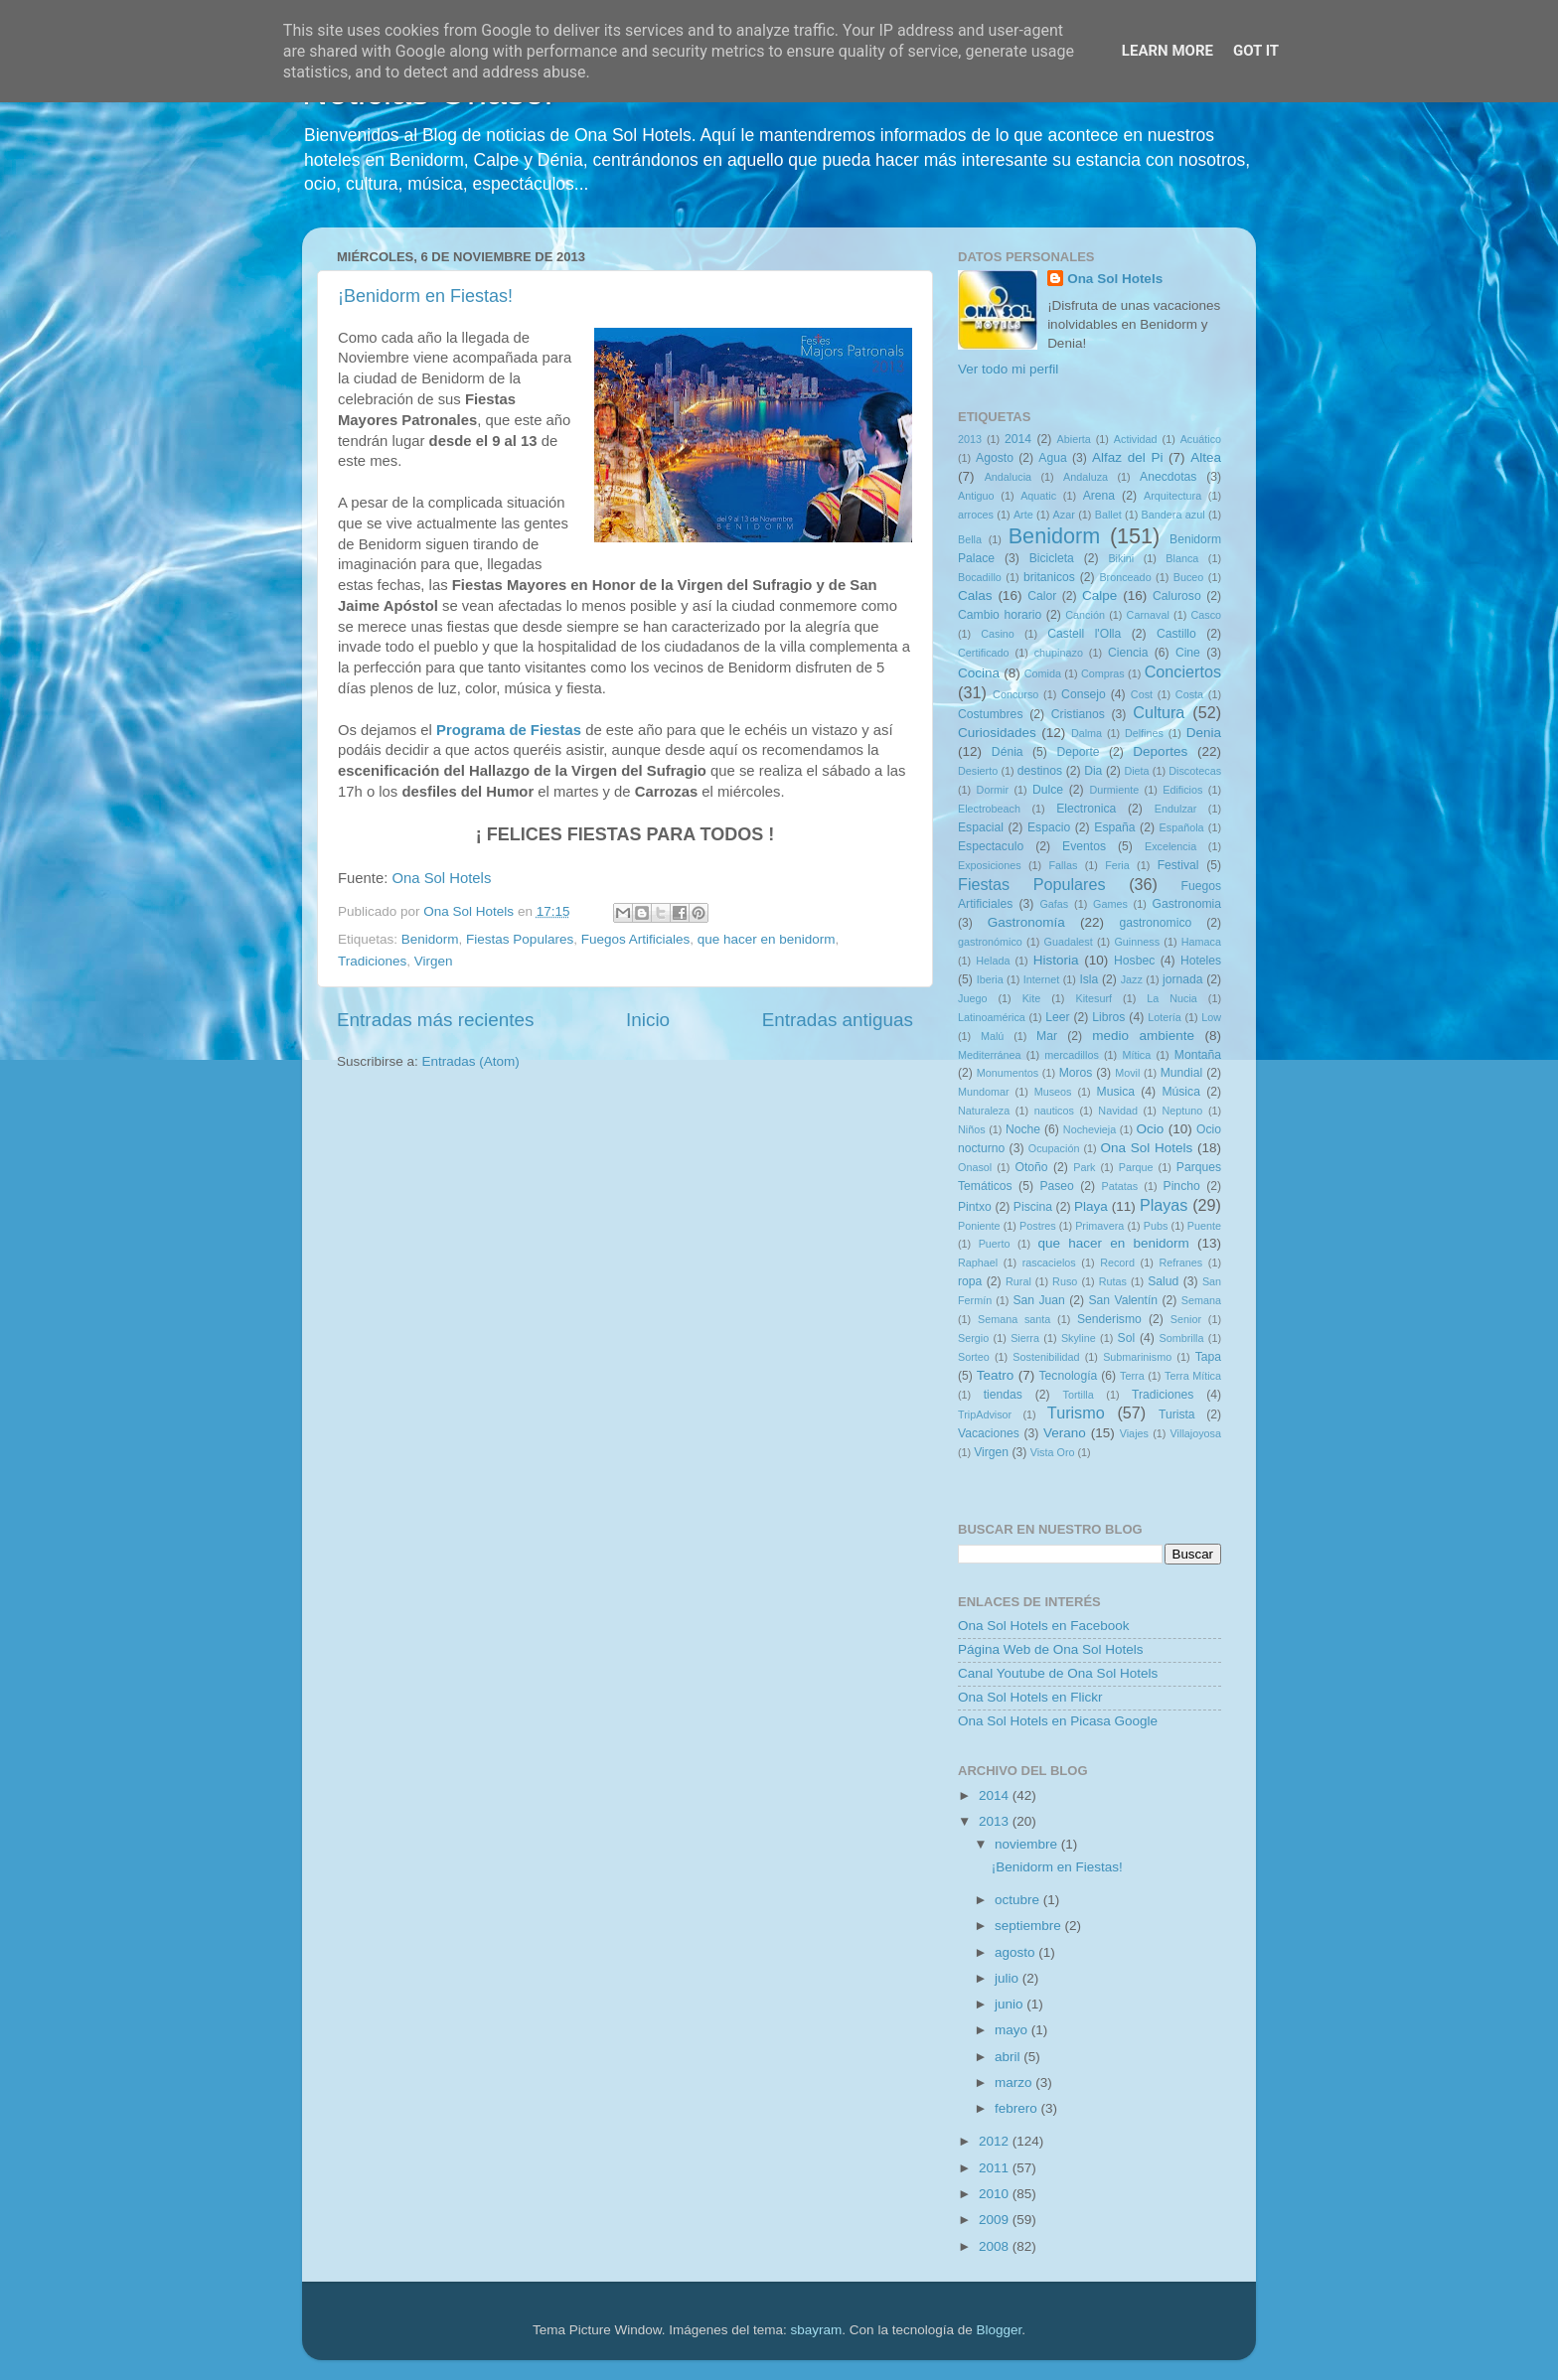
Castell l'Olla (1084, 634)
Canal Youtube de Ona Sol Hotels (1058, 1673)
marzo (1015, 2082)
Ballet (1108, 515)
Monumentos (1007, 1073)
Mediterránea (989, 1055)
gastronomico (1155, 923)
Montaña (1197, 1055)
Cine (1187, 653)
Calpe (1099, 595)
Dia (1093, 771)
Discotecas (1194, 771)
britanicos (1049, 577)
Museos (1053, 1092)
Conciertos (1183, 671)
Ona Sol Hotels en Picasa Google (1058, 1720)
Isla (1088, 979)
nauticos (1054, 1110)
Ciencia (1128, 653)
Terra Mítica (1193, 1376)
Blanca (1182, 558)
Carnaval (1148, 615)
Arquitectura (1172, 496)
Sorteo (974, 1357)
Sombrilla (1181, 1338)
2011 (996, 2167)
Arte (1023, 515)
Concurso (1015, 694)
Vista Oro (1052, 1452)
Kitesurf (1093, 998)
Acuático (1200, 439)
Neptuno (1182, 1110)
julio (1008, 1978)
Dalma (1086, 733)
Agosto (994, 458)
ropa (970, 1281)
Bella (970, 539)
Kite (1031, 998)
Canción (1085, 615)
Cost (1142, 694)
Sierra (1025, 1338)
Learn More (1167, 51)
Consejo (1083, 694)
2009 (996, 2219)
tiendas (1003, 1395)
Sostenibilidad (1046, 1357)
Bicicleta (1051, 558)
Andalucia (1008, 477)
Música (1180, 1092)
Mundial (1182, 1073)
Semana (1201, 1300)
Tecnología (1068, 1376)
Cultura (1158, 712)
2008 (996, 2246)
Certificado (984, 653)
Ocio (1151, 1128)
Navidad (1118, 1110)
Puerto (995, 1244)
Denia (1203, 732)
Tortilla (1078, 1395)
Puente (1204, 1226)
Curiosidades (997, 732)
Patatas (1120, 1186)
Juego (972, 998)
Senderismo (1109, 1319)
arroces (976, 515)
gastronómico (990, 942)
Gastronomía (1026, 922)
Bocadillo (980, 577)
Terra (1132, 1376)
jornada (1183, 979)
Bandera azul (1173, 515)
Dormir (993, 790)
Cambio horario (999, 615)
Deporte (1077, 752)
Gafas (1053, 904)
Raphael (978, 1262)
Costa (1189, 694)
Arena (1099, 496)
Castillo (1176, 634)
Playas (1164, 1205)
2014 (1018, 439)
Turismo (1076, 1412)
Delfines (1144, 733)
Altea (1205, 457)
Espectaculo (990, 846)
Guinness (1137, 942)
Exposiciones (989, 865)
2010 (996, 2193)
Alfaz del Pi (1127, 457)
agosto (1016, 1952)
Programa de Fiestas (508, 730)
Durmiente (1114, 790)
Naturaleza (984, 1110)
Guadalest (1068, 942)
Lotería (1164, 1017)
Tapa (1208, 1357)
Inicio (648, 1019)
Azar (1064, 515)
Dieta (1136, 771)
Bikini (1121, 558)
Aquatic (1038, 496)
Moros (1076, 1073)
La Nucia (1172, 998)
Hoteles (1200, 960)
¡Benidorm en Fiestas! (425, 296)
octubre (1019, 1899)
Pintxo (975, 1207)
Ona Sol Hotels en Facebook (1044, 1625)
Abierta (1074, 439)
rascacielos (1049, 1262)
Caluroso (1177, 596)
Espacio (1048, 827)
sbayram (817, 2329)
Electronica (1086, 809)
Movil (1127, 1073)
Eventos (1084, 846)
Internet (1041, 979)
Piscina (1032, 1207)
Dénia (1007, 752)
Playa (1091, 1206)
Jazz (1132, 979)
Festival (1178, 865)
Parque (1136, 1167)
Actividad (1136, 439)
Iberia (990, 979)
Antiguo (976, 496)
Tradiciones (372, 961)
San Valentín (1123, 1300)
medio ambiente (1143, 1035)
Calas (975, 595)
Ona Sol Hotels (441, 878)
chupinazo (1058, 653)
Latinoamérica (991, 1017)
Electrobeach (989, 809)
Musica (1116, 1092)
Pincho (1182, 1186)
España (1114, 827)
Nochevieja (1089, 1129)
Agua (1052, 458)
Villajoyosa (1195, 1433)
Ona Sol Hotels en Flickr (1030, 1697)
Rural (1018, 1281)
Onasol (975, 1167)
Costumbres (990, 714)
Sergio (973, 1338)
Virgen (433, 961)
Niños (972, 1129)
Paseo (1056, 1186)
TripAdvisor (985, 1414)
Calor (1041, 596)
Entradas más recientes (435, 1019)
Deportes (1160, 751)
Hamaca (1201, 942)
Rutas (1113, 1281)
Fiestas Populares (519, 939)
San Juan (1038, 1300)
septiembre (1030, 1925)
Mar (1046, 1036)
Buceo (1188, 577)
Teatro (995, 1375)
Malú (992, 1036)
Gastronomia (1187, 904)
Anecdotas (1168, 477)
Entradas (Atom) (471, 1061)
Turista (1177, 1414)
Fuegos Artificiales (636, 939)
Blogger (998, 2329)
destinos (1039, 771)
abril (1009, 2056)
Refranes (1180, 1262)
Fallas (1062, 865)
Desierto (978, 771)
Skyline (1078, 1338)
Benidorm (430, 939)
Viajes (1134, 1433)
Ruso (1064, 1281)
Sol (1127, 1338)
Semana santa (1014, 1319)
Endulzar (1176, 809)
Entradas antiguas (837, 1019)
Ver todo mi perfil (1008, 369)
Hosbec (1134, 960)
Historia (1056, 960)
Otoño (1030, 1167)
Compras (1103, 673)
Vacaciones (988, 1433)
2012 (996, 2141)
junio (1010, 2004)
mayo (1013, 2029)
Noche (1023, 1129)
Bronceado (1125, 577)
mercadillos (1071, 1055)
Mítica (1136, 1055)
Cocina (979, 673)
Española (1182, 827)
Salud (1163, 1281)
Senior (1185, 1319)
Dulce (1047, 790)
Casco (1205, 615)
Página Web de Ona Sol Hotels (1051, 1649)
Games (1110, 904)
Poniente (979, 1226)
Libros (1108, 1017)
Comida (1042, 673)
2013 (970, 439)
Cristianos (1078, 714)
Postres (1037, 1226)
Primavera (1099, 1226)
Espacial (981, 827)
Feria (1117, 865)
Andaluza (1085, 477)
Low (1211, 1017)
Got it (1256, 51)
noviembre (1028, 1844)
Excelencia (1170, 846)
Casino (997, 634)
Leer (1057, 1017)
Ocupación (1054, 1148)
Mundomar (984, 1092)
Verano (1064, 1432)
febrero (1018, 2108)
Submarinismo (1137, 1357)
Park (1084, 1167)
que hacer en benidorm (767, 939)
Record (1117, 1262)
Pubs (1156, 1226)
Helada (993, 961)
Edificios (1182, 790)
